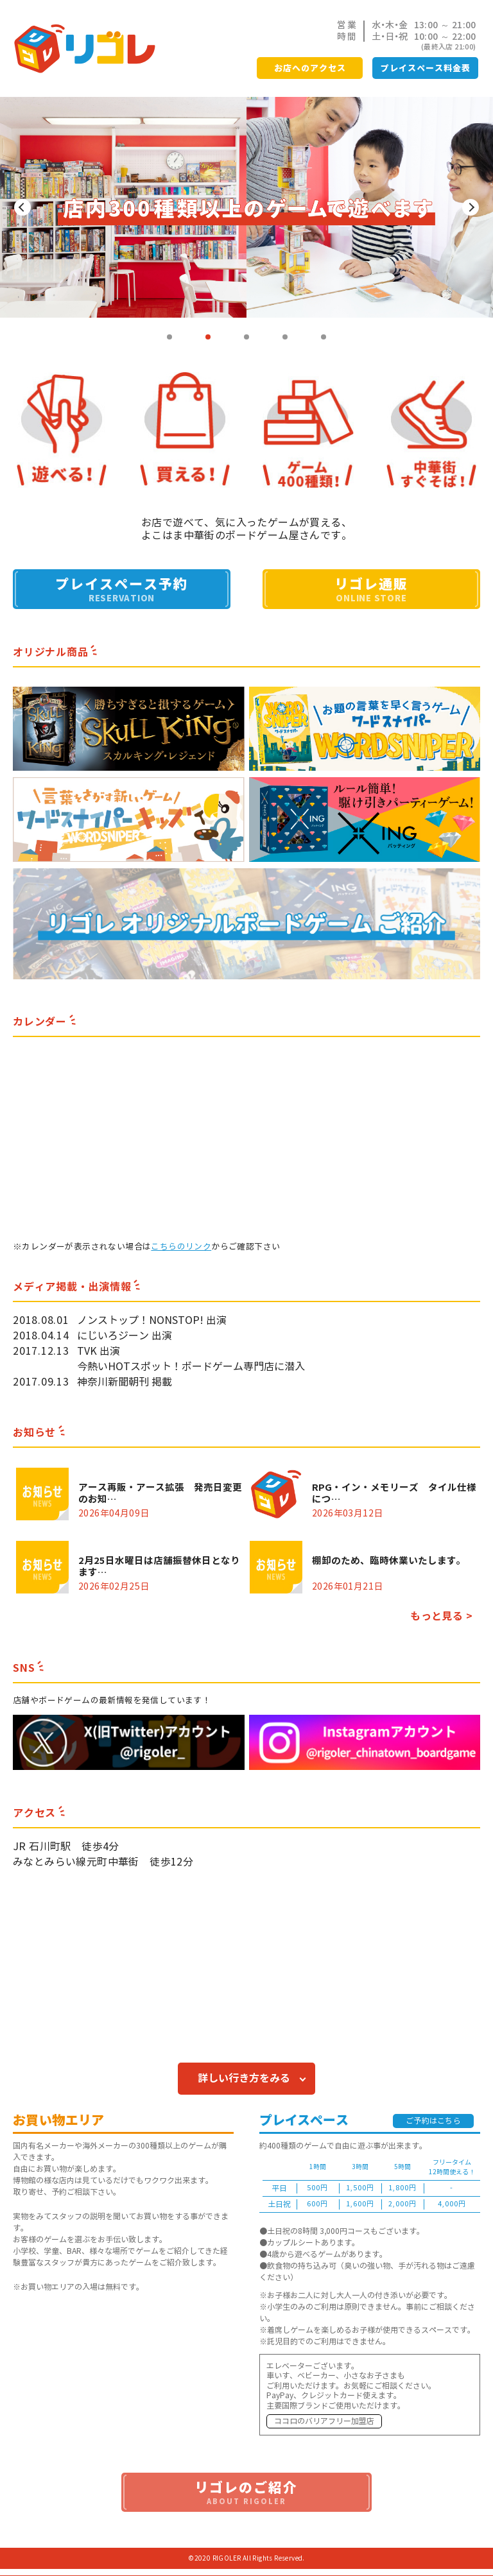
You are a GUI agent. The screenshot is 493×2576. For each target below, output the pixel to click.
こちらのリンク (181, 1246)
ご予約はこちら (433, 2120)
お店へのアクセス (310, 68)
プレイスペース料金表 (426, 68)
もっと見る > (441, 1616)
